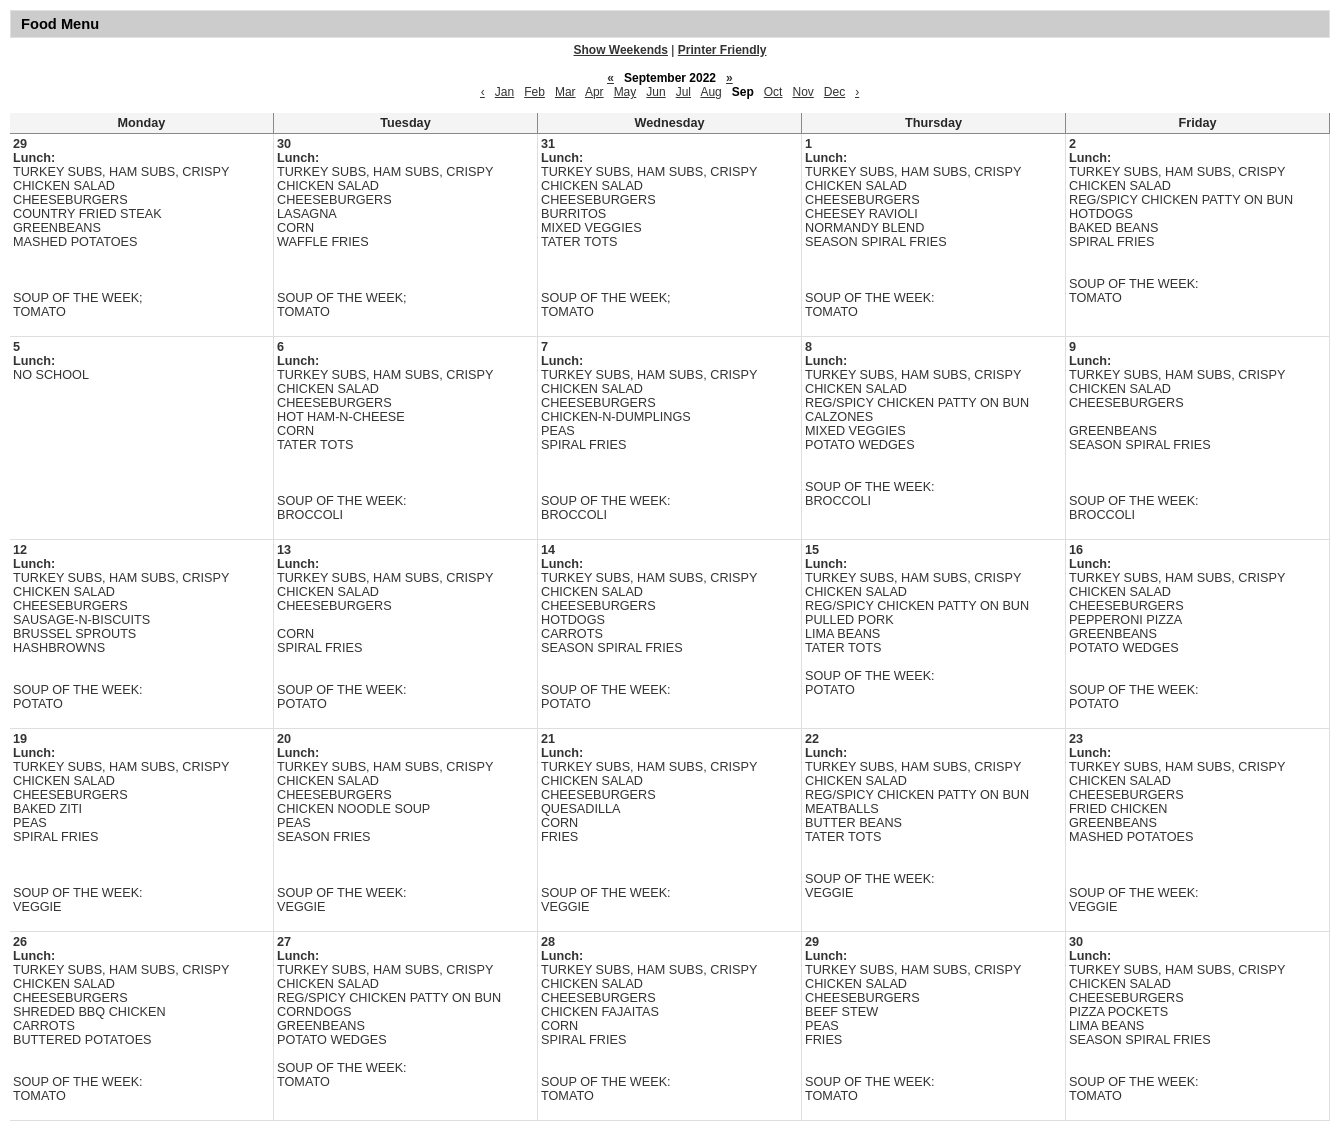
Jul (683, 92)
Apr (594, 92)
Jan (504, 92)
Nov (802, 92)
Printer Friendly (722, 50)
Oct (773, 92)
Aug (710, 92)
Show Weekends (621, 50)
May (625, 92)
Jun (655, 92)
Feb (534, 92)
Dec (834, 92)
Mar (565, 92)
